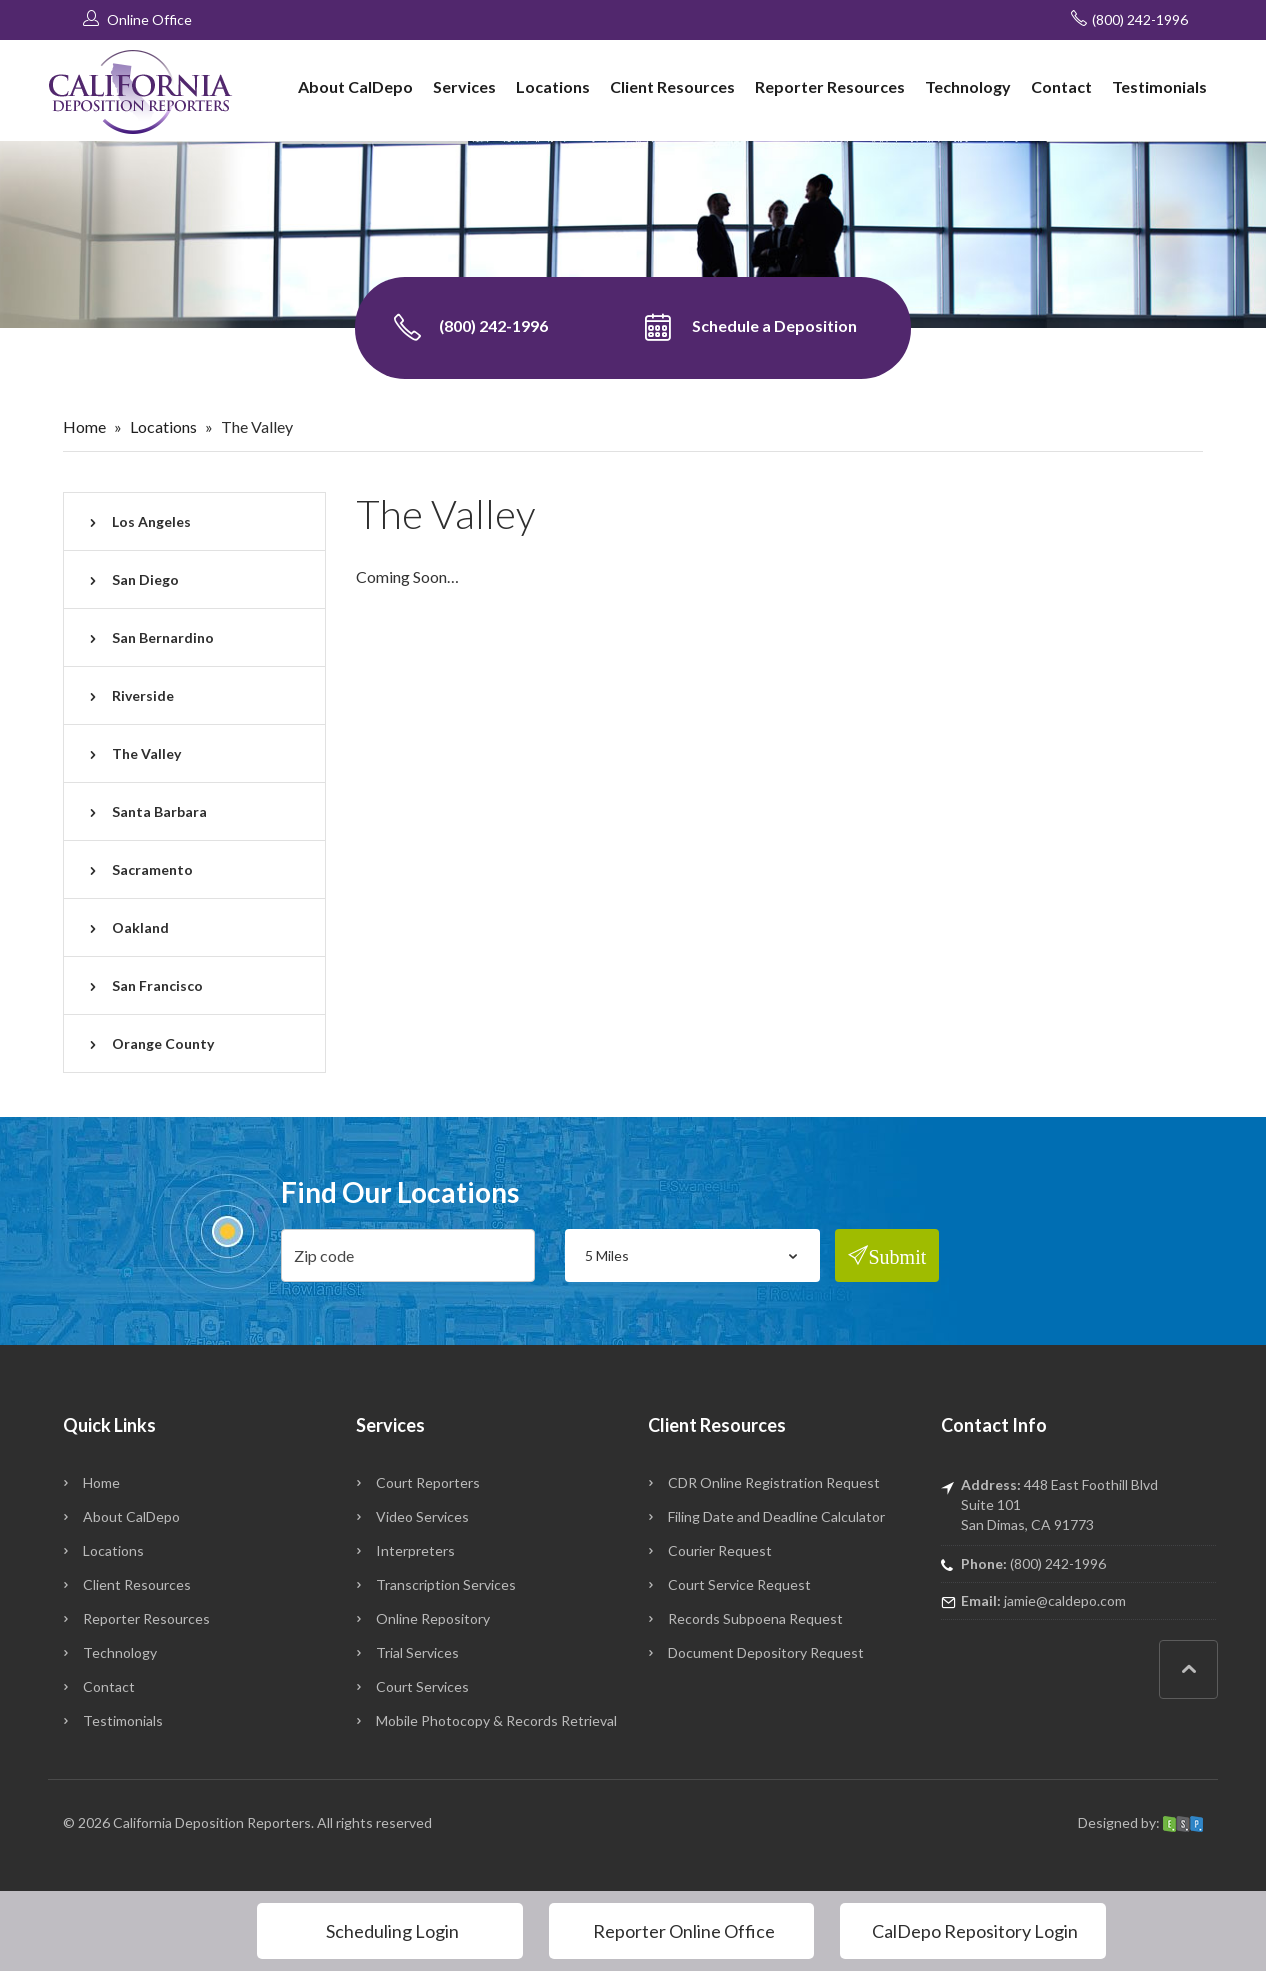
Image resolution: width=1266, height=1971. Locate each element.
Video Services (422, 1516)
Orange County (163, 1043)
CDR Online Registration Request (774, 1482)
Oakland (140, 927)
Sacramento (152, 869)
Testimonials (1159, 86)
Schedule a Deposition (750, 328)
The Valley (146, 753)
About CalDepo (355, 86)
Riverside (143, 695)
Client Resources (672, 86)
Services (464, 86)
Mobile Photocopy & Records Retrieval (496, 1720)
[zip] (408, 1255)
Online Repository (433, 1618)
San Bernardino (163, 637)
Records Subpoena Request (755, 1618)
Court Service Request (739, 1584)
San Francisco (157, 985)
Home (84, 426)
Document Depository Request (766, 1652)
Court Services (422, 1686)
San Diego (145, 579)
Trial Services (417, 1652)
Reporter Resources (830, 86)
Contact (1061, 86)
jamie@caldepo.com (1065, 1600)
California (142, 1822)
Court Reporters (428, 1482)
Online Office (137, 19)
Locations (553, 86)
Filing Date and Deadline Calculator (776, 1516)
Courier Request (720, 1550)
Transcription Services (446, 1584)
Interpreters (415, 1550)
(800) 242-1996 (1129, 19)
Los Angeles (151, 521)
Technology (968, 86)
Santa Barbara (159, 811)
